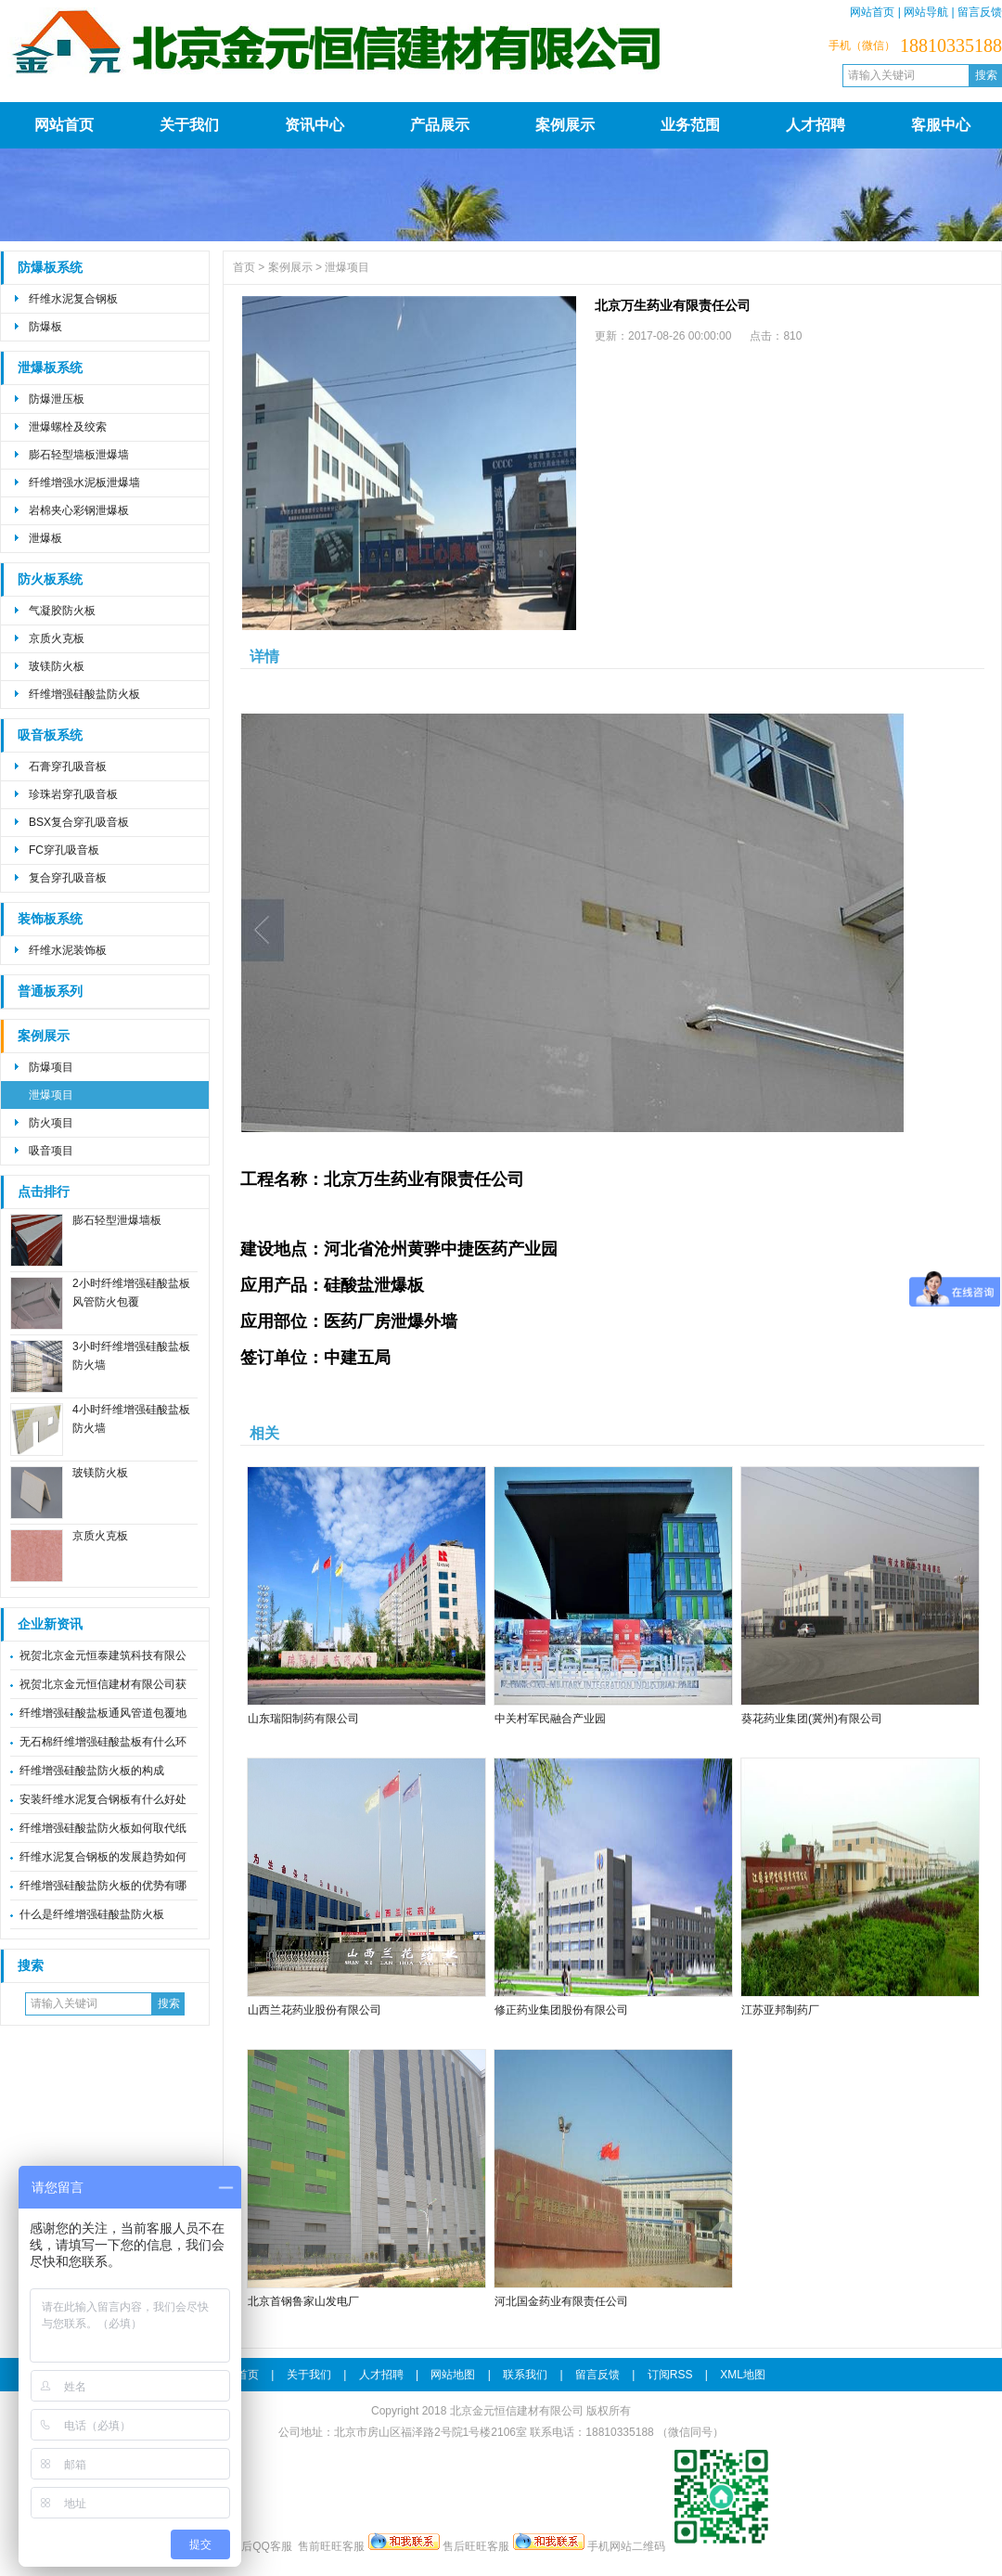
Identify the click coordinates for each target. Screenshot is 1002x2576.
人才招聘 (815, 125)
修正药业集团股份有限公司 (561, 2009)
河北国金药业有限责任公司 (561, 2301)
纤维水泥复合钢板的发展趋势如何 (102, 1856)
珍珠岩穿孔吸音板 (73, 794)
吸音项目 (51, 1150)
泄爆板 (45, 538)
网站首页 (872, 12)
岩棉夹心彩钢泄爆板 (79, 510)
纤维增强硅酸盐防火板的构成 (91, 1770)
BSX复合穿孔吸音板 (79, 822)
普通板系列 (50, 991)
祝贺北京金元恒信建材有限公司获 (102, 1684)
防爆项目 (51, 1067)
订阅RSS (670, 2374)
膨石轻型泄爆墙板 (116, 1220)
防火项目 (51, 1122)
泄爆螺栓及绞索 (68, 426)
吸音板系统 (50, 735)
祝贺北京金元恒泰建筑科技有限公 (102, 1655)
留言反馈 (979, 12)
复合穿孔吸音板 (68, 877)
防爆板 (45, 326)
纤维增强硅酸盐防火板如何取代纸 (102, 1828)
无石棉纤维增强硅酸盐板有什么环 (102, 1741)
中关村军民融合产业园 (550, 1718)
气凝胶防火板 (62, 610)
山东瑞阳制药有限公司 (303, 1718)
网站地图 (452, 2374)
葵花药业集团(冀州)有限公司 (811, 1718)
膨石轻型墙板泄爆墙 (79, 454)
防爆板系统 (50, 268)
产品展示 (439, 125)
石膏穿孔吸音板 (68, 766)
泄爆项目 (51, 1094)
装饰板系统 (50, 919)
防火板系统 (50, 579)
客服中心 (940, 125)
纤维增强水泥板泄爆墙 (84, 482)
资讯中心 (314, 125)
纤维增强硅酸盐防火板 (84, 694)
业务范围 (690, 125)
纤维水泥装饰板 (68, 950)
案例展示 (565, 125)
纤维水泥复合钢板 (73, 298)
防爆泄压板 (56, 399)
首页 (244, 267)
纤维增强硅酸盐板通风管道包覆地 (102, 1713)
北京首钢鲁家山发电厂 (303, 2301)
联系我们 (525, 2374)
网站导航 (926, 12)
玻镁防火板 (56, 666)
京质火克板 (56, 638)
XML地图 (742, 2374)
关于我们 (189, 125)
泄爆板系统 (50, 368)
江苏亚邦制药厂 (780, 2009)
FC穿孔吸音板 (64, 850)
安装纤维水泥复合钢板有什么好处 (102, 1799)
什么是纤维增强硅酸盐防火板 (91, 1914)
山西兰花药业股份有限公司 (314, 2009)
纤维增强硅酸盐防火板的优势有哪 (102, 1885)
